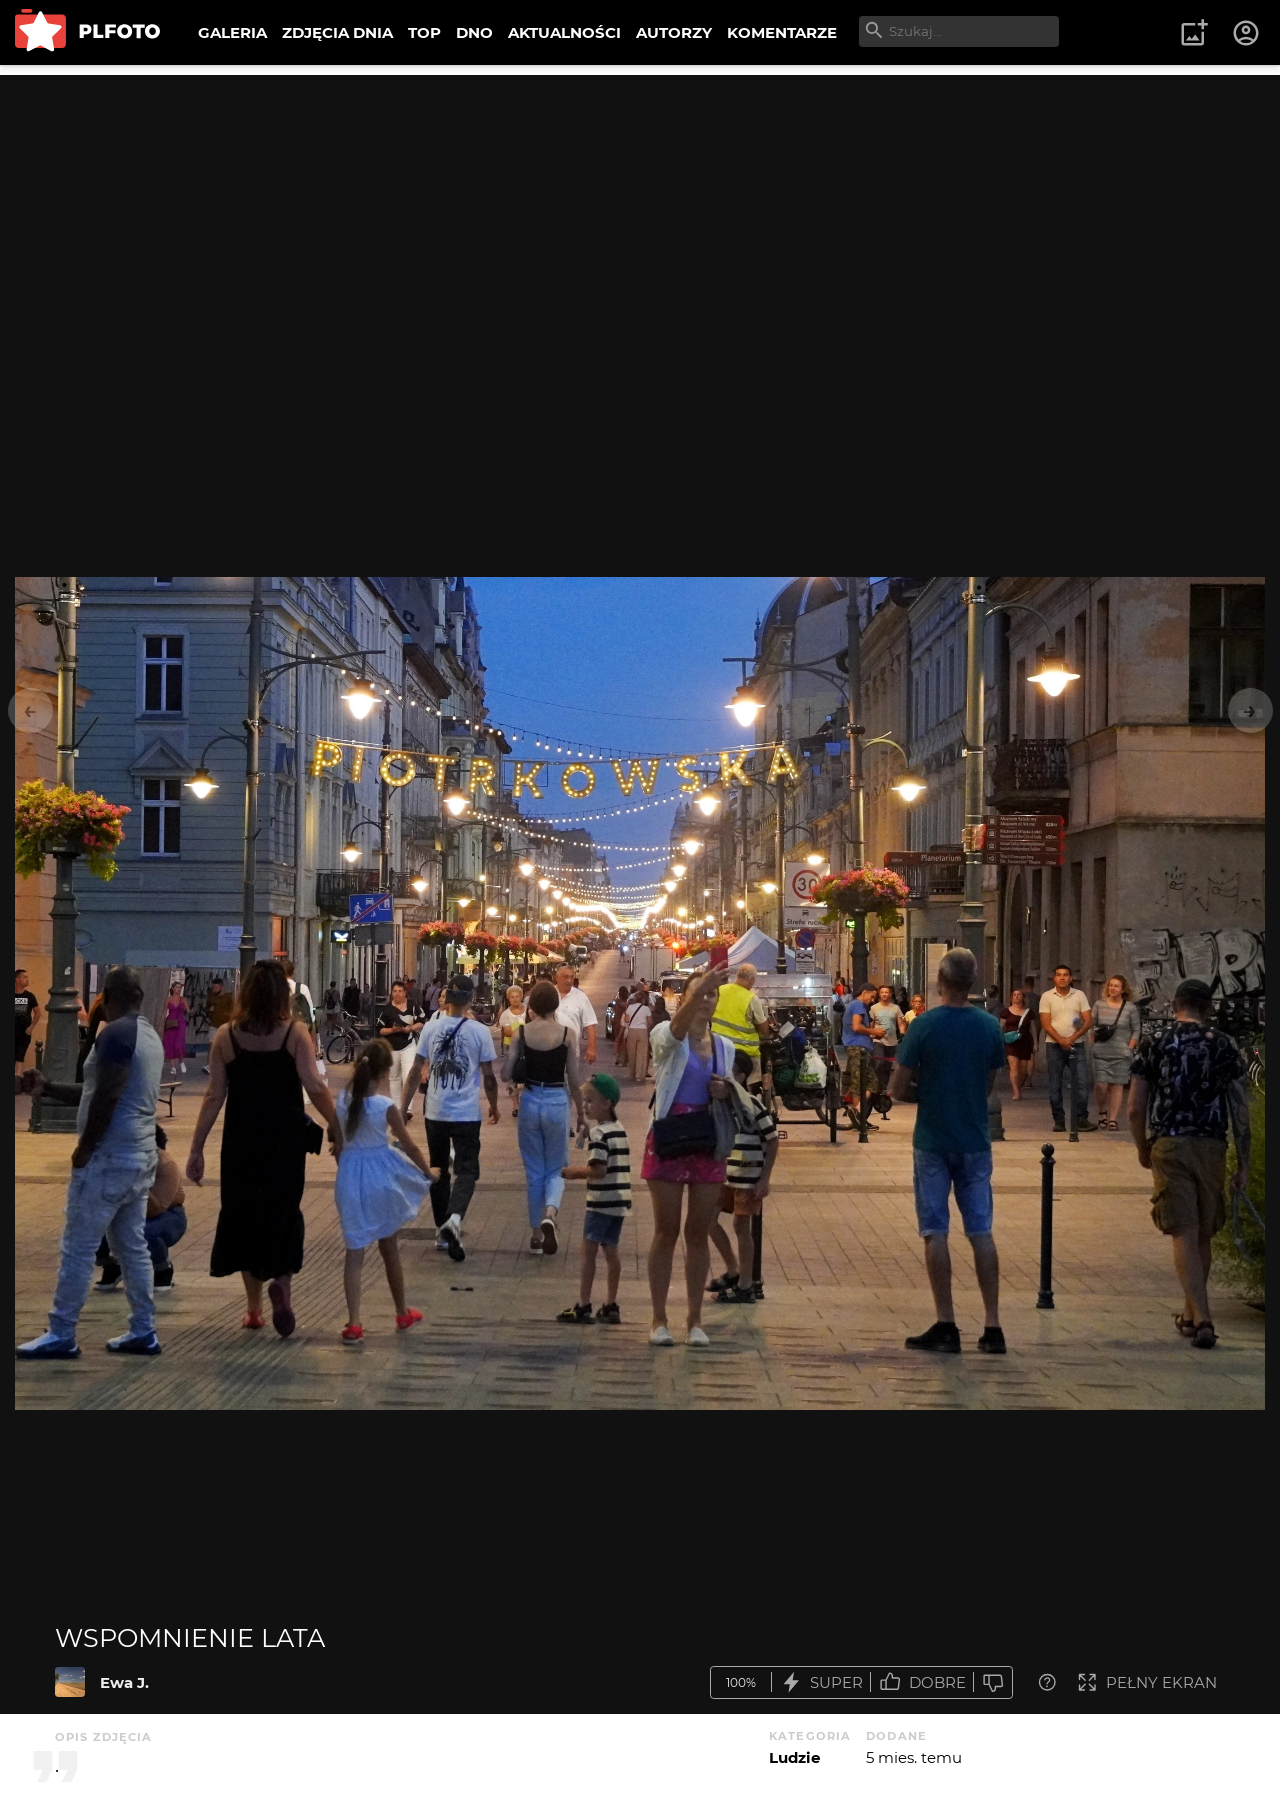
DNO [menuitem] (474, 32)
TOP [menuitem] (424, 32)
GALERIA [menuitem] (232, 32)
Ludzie (794, 1757)
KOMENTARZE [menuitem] (782, 32)
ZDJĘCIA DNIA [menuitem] (337, 32)
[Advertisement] (640, 215)
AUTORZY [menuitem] (674, 32)
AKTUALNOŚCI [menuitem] (564, 32)
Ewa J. (124, 1682)
